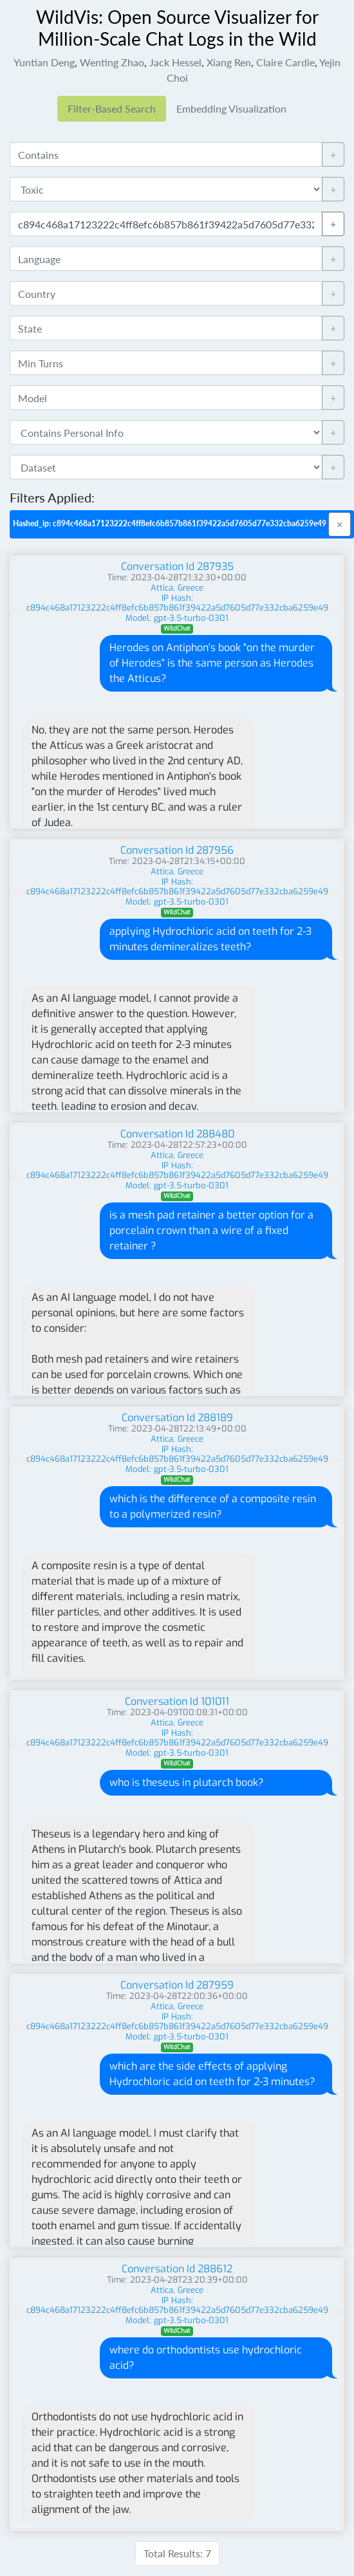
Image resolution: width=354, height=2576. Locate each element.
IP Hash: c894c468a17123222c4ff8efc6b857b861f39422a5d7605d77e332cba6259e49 (177, 603)
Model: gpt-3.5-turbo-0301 (177, 617)
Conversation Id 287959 (177, 1985)
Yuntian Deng (44, 62)
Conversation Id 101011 (177, 1701)
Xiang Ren (229, 62)
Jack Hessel (175, 62)
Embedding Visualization (231, 108)
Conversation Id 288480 (177, 1134)
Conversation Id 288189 (177, 1417)
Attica (162, 587)
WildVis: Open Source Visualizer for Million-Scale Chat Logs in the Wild (177, 28)
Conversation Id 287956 (177, 850)
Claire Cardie (285, 62)
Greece (190, 587)
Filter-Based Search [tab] (112, 108)
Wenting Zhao (112, 62)
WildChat (177, 628)
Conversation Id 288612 (177, 2269)
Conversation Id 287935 (177, 566)
